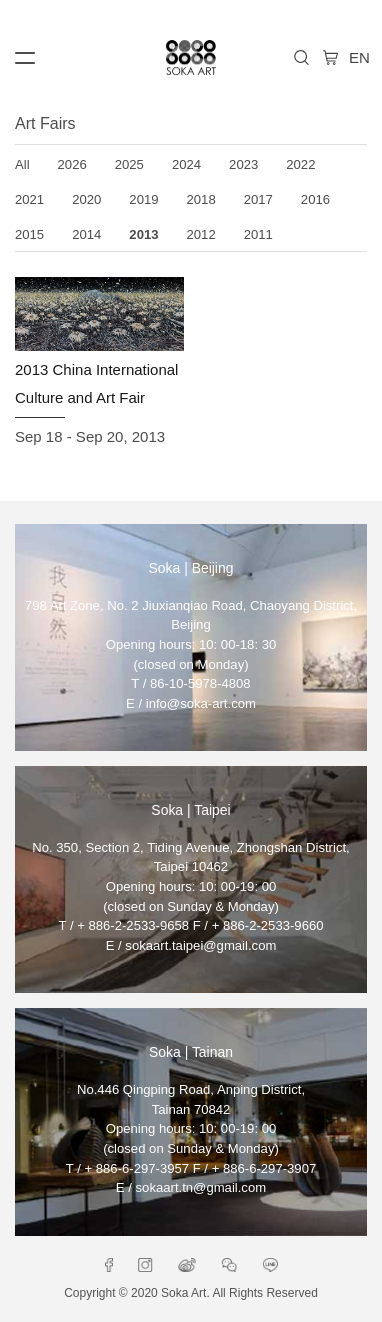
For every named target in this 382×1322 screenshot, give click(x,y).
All (22, 164)
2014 (86, 234)
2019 (143, 199)
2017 (258, 199)
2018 (201, 199)
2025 (129, 164)
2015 (29, 234)
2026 (72, 164)
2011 (258, 234)
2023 (243, 164)
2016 (315, 199)
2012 (201, 234)
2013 (143, 234)
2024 (186, 164)
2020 (86, 199)
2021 (29, 199)
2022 (300, 164)
